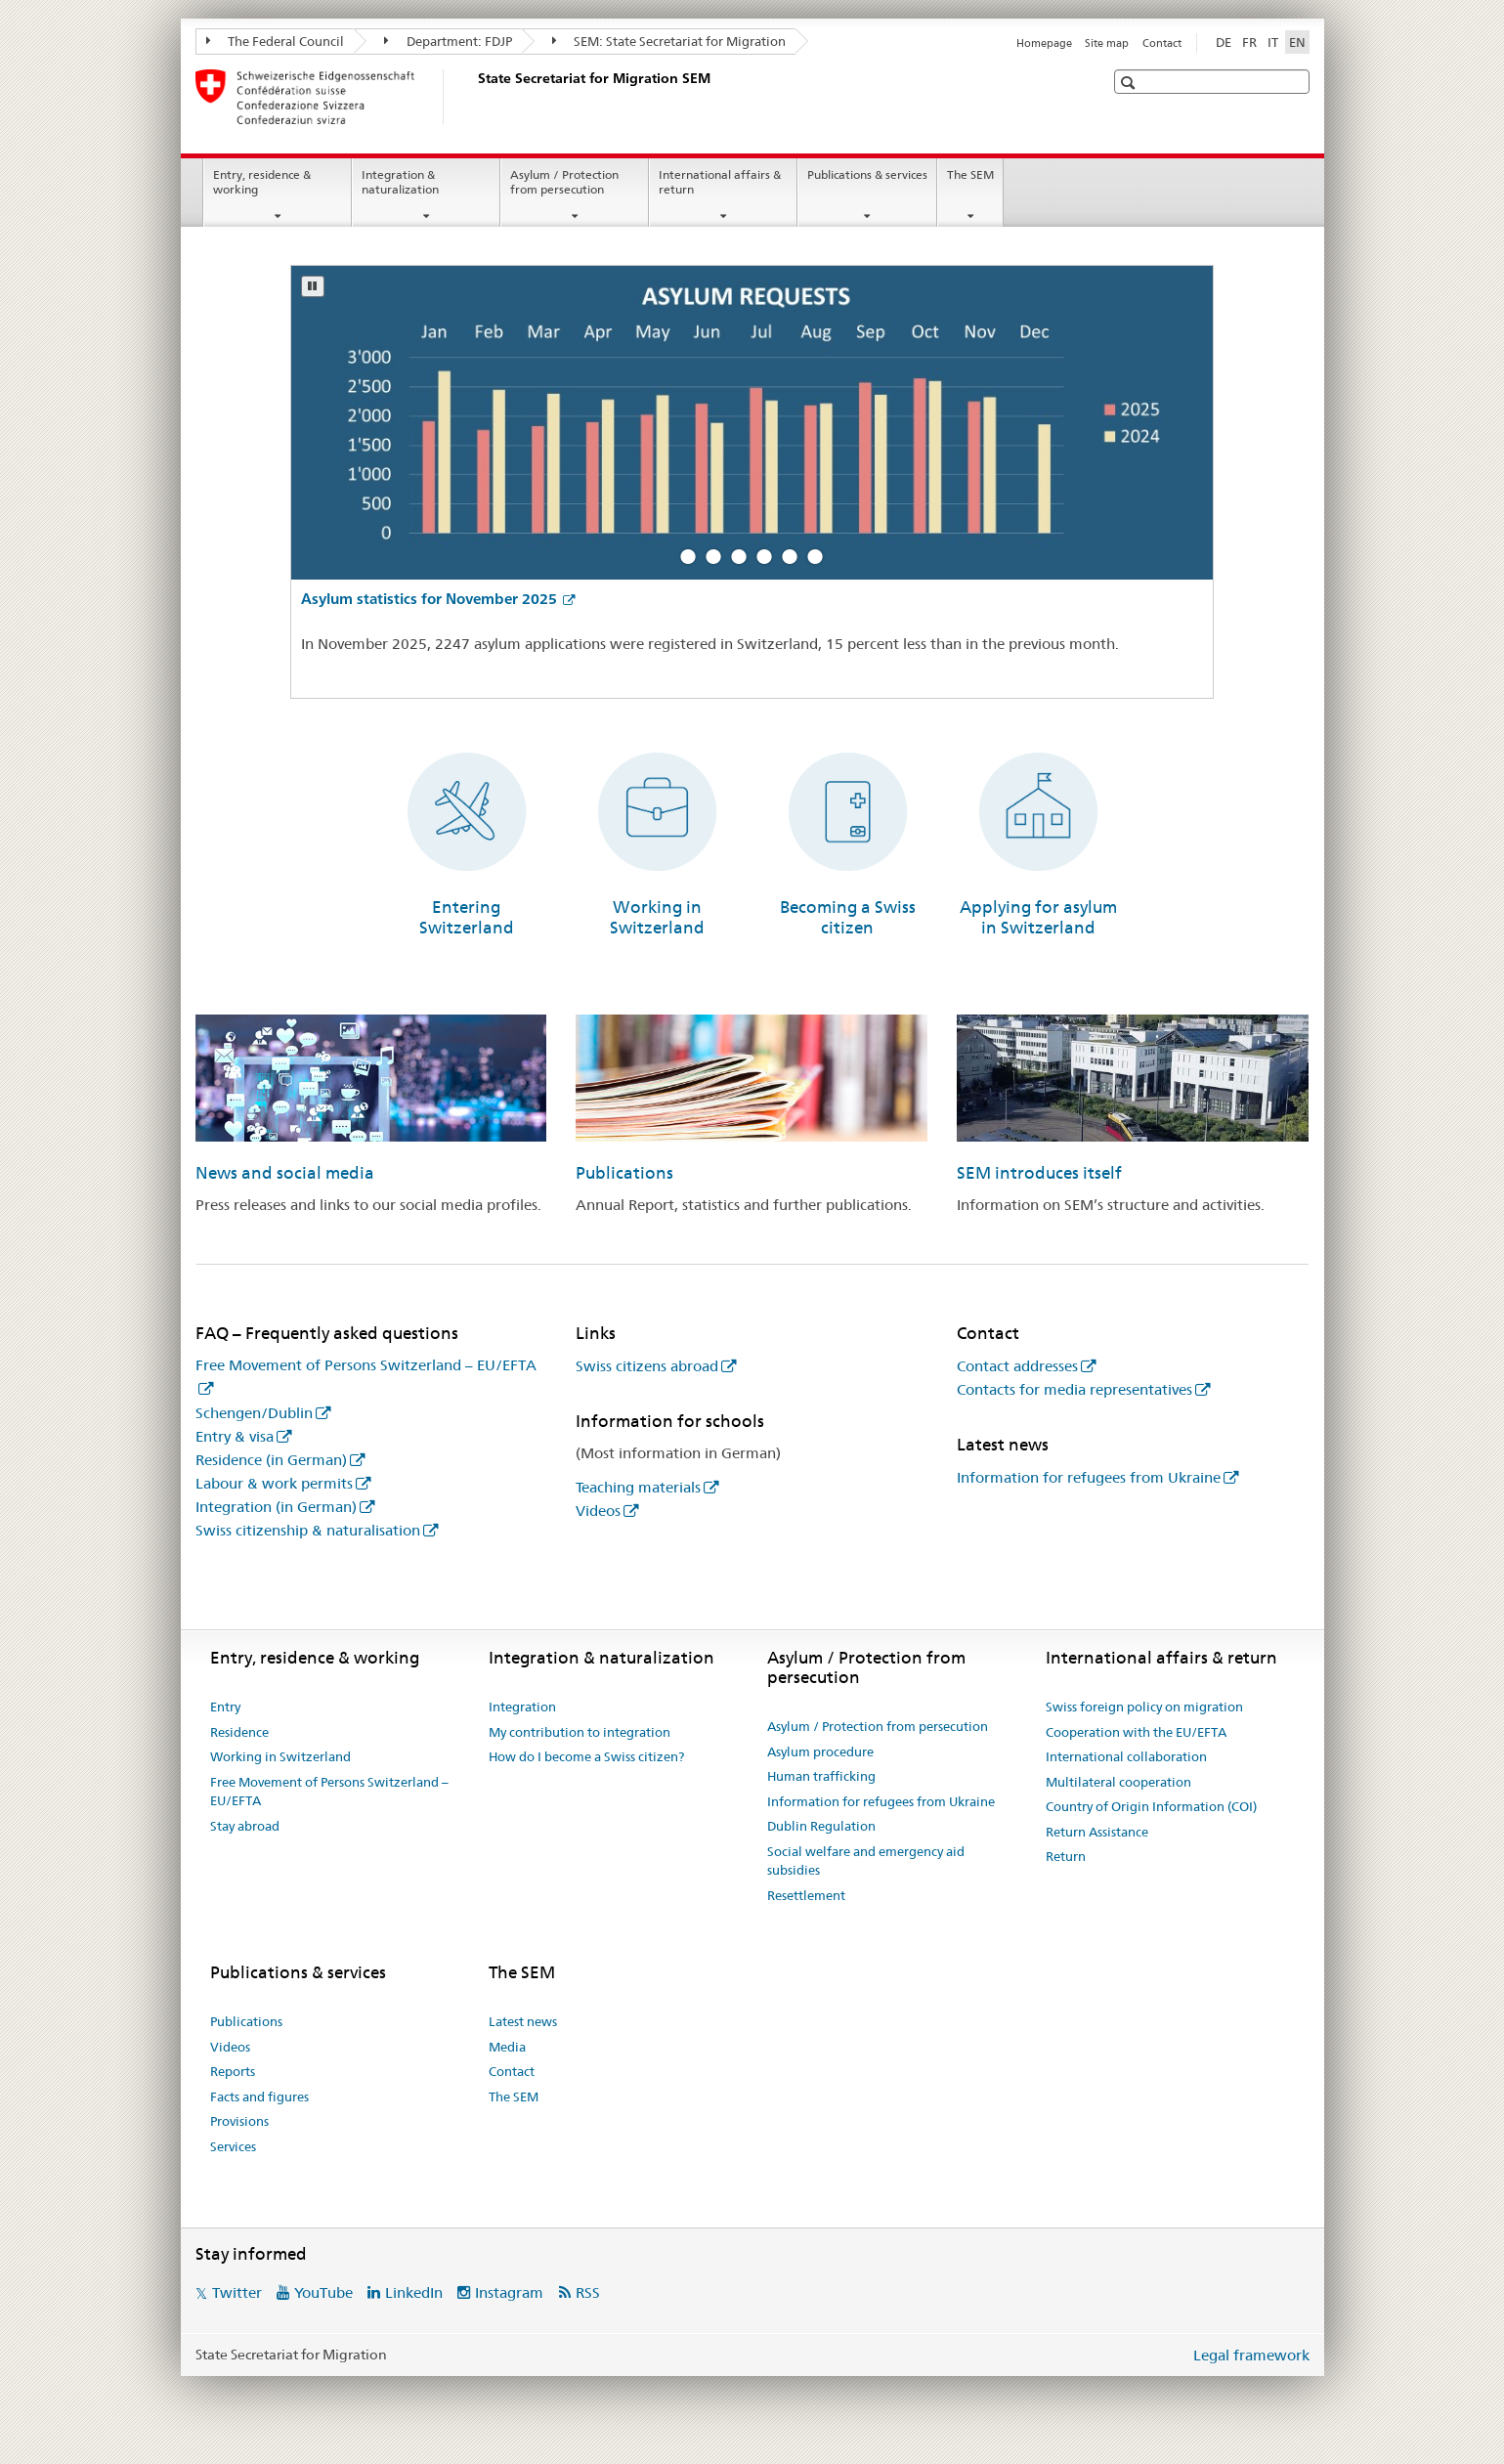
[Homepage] (473, 96)
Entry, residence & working (262, 181)
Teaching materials (638, 1487)
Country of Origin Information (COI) (1151, 1806)
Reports (232, 2071)
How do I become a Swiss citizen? (586, 1756)
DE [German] (1223, 42)
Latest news (523, 2021)
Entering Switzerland (466, 916)
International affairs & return (720, 181)
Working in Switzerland (657, 916)
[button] (1130, 82)
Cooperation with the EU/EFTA (1136, 1732)
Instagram (509, 2292)
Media (507, 2046)
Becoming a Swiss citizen (848, 916)
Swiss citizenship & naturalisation (307, 1530)
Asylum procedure (820, 1751)
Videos (598, 1510)
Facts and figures (259, 2096)
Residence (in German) (271, 1459)
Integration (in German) (276, 1506)
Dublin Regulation (821, 1826)
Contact (1162, 43)
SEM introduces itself (1039, 1173)
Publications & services (867, 174)
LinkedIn (414, 2292)
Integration (522, 1706)
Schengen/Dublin (254, 1413)
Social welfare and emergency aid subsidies (866, 1861)
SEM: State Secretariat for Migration (669, 41)
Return (1066, 1856)
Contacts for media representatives (1074, 1389)
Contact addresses (1017, 1366)
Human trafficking (821, 1776)
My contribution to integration (579, 1732)
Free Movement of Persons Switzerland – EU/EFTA (329, 1791)
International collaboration (1126, 1756)
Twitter (237, 2292)
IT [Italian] (1273, 42)
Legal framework (1251, 2355)
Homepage (1044, 43)
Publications (624, 1173)
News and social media (284, 1173)
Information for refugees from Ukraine (1089, 1477)
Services (233, 2146)
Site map (1107, 43)
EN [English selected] (1297, 42)
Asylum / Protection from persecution (564, 181)
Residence (239, 1732)
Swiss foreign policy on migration (1144, 1706)
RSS (588, 2292)
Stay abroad (244, 1826)
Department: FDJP (448, 41)
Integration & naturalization (400, 181)
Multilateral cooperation (1118, 1782)
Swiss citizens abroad (647, 1366)
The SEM (970, 174)
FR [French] (1249, 42)
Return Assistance (1097, 1831)
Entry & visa (234, 1436)
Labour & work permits (274, 1483)
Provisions (239, 2121)
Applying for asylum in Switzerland (1038, 916)
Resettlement (806, 1895)
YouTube (323, 2292)
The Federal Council (275, 41)
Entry (225, 1706)
